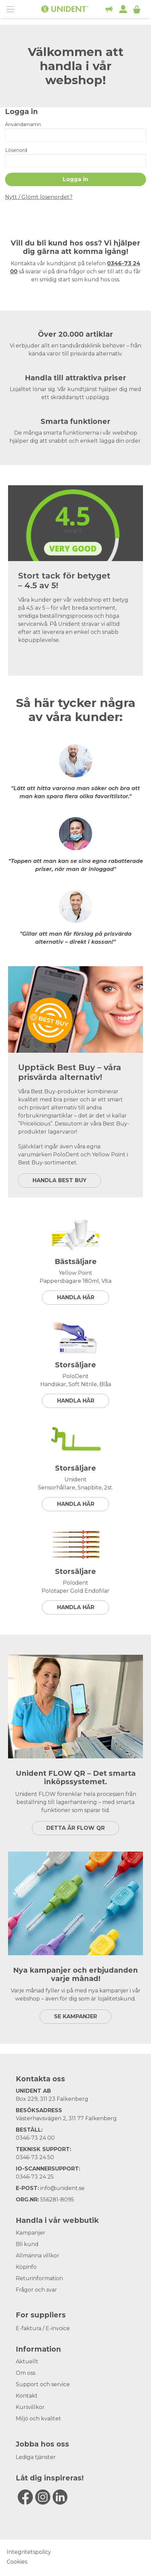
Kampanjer (30, 2233)
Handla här (75, 1297)
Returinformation (39, 2278)
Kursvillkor (30, 2407)
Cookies (17, 2562)
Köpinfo (26, 2267)
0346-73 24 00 (35, 2138)
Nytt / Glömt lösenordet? (38, 197)
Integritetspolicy (29, 2552)
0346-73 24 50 (35, 2157)
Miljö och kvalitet (38, 2418)
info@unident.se (62, 2188)
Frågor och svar (36, 2290)
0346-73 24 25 (35, 2177)
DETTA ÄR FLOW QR (75, 1828)
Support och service (43, 2384)
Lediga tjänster (36, 2457)
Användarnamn (23, 124)
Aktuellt (27, 2361)
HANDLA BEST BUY (60, 1180)
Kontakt (27, 2396)
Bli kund (27, 2244)
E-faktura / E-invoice (43, 2328)
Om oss (25, 2373)
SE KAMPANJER (75, 2016)
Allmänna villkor (37, 2255)
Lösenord (16, 150)
